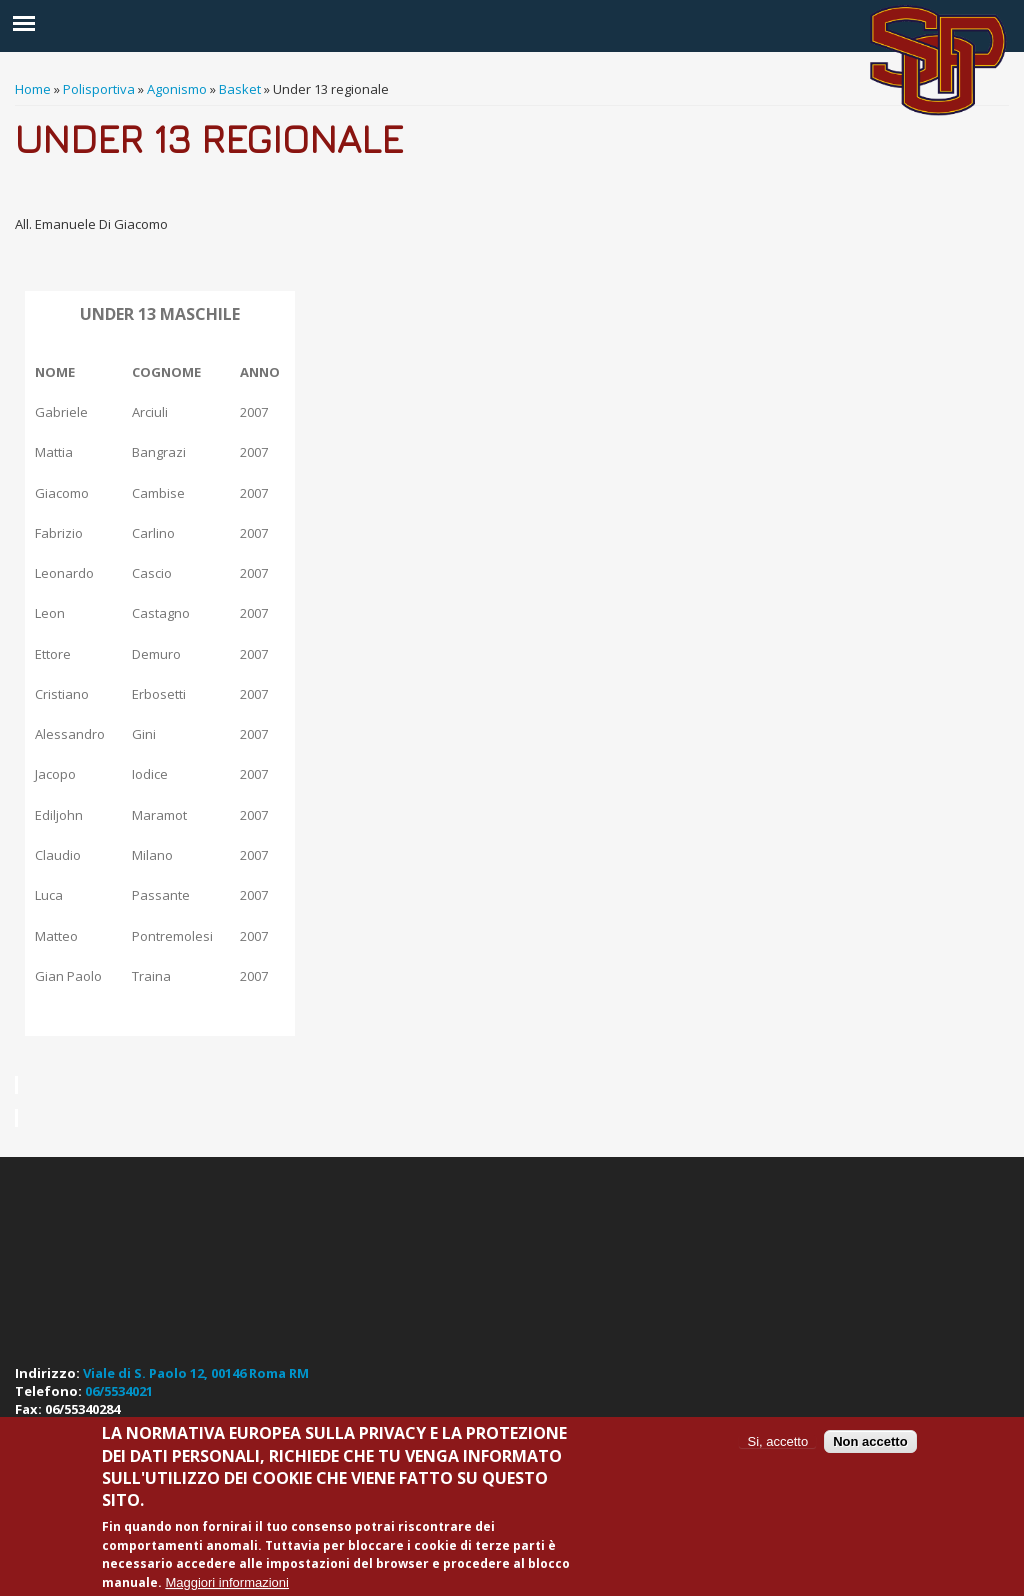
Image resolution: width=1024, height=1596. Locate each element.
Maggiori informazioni (227, 1582)
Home (33, 89)
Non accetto (870, 1441)
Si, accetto (777, 1441)
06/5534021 (119, 1391)
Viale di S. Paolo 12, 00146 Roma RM (196, 1373)
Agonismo (177, 89)
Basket (240, 89)
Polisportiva (99, 89)
